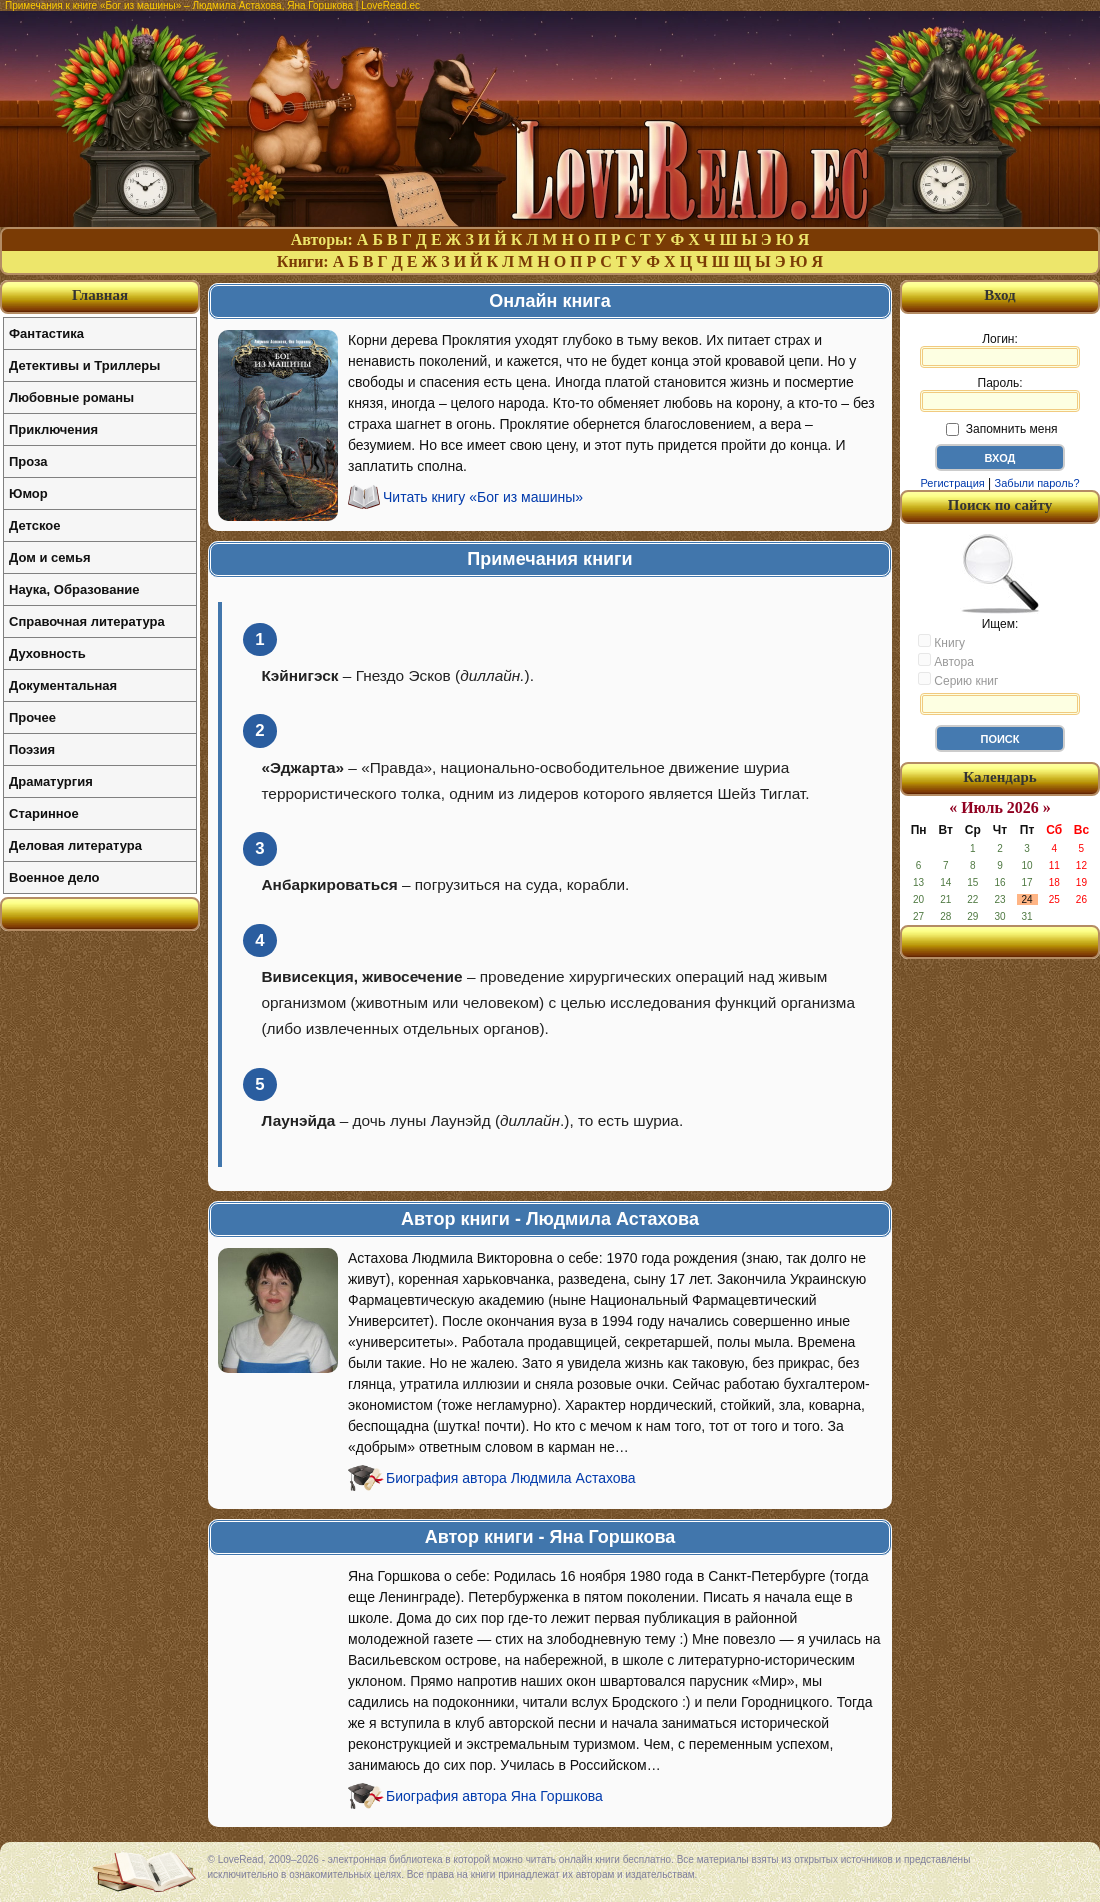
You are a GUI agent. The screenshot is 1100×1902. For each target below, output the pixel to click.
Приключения (53, 429)
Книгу (941, 642)
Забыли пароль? (1037, 483)
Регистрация (952, 483)
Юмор (28, 493)
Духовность (47, 653)
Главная (100, 295)
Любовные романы (71, 397)
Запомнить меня (1001, 429)
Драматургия (51, 781)
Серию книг (958, 680)
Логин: (1000, 350)
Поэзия (32, 749)
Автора (946, 661)
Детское (34, 525)
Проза (28, 461)
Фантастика (46, 333)
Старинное (44, 813)
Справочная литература (87, 621)
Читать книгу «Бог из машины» (483, 497)
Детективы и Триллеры (84, 365)
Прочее (32, 717)
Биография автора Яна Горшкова (494, 1796)
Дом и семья (50, 557)
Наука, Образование (74, 589)
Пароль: (1000, 394)
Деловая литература (75, 845)
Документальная (63, 685)
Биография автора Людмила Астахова (511, 1478)
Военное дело (54, 877)
